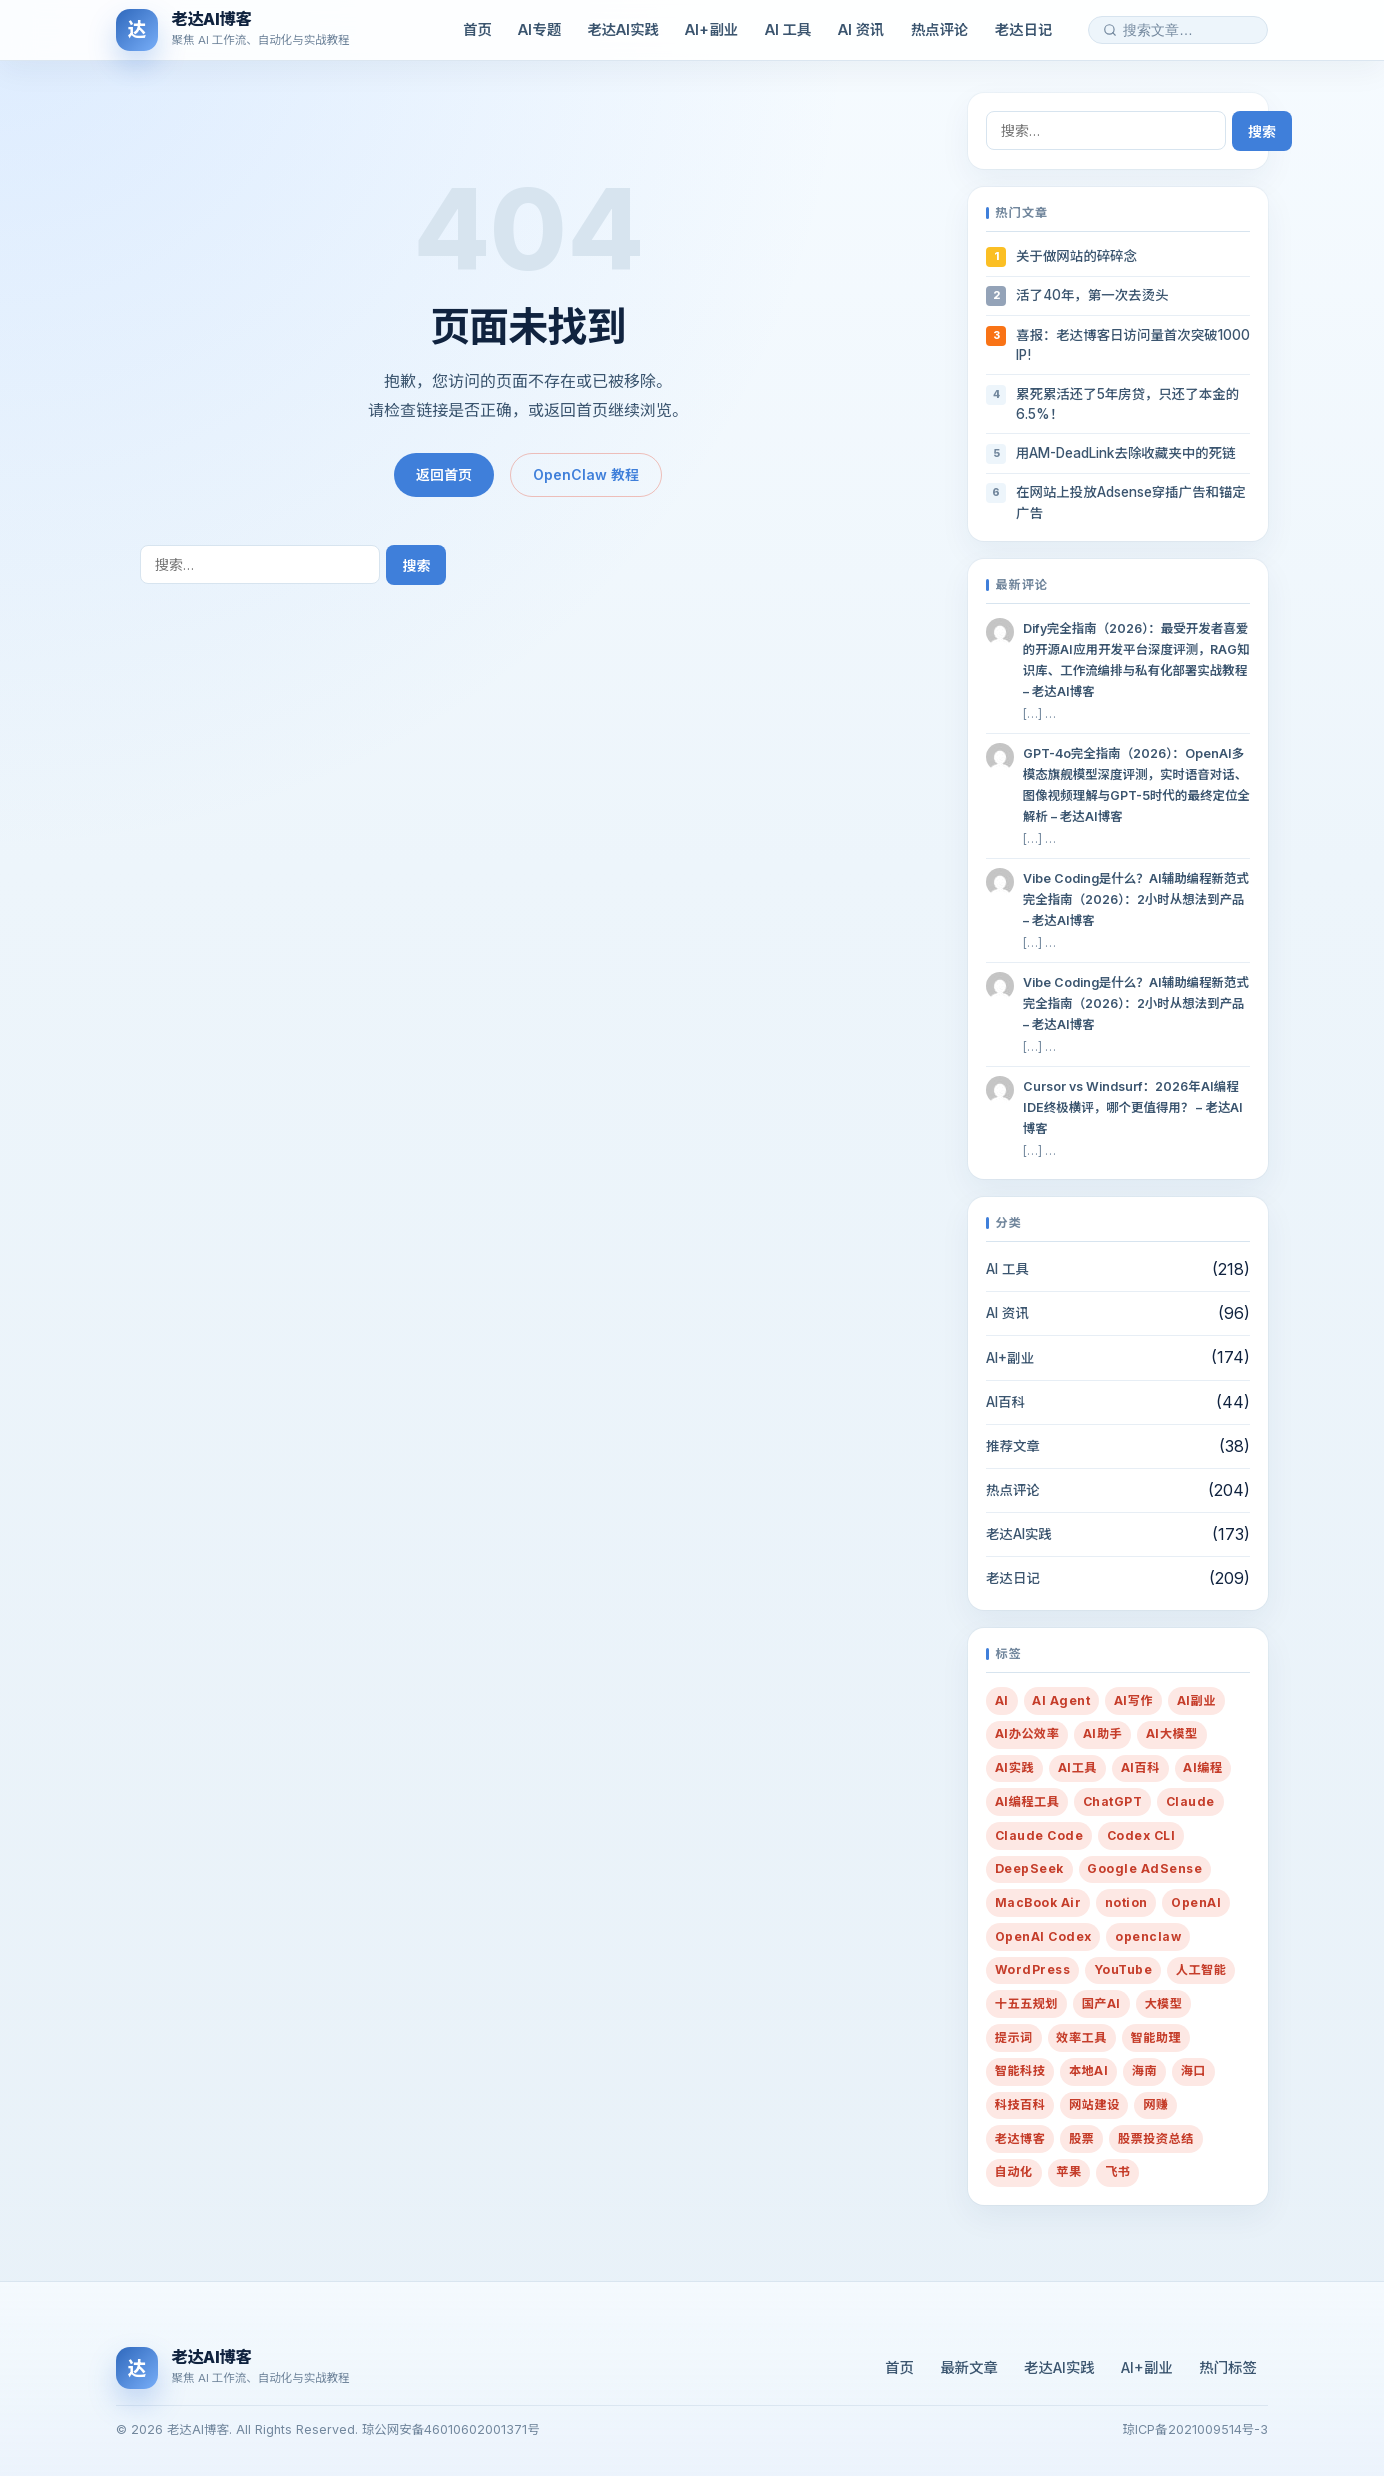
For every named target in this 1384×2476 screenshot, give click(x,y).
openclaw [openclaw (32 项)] (1148, 1936)
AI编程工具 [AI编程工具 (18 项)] (1027, 1801)
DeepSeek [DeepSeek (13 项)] (1029, 1868)
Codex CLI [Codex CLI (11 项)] (1141, 1835)
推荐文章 (1013, 1446)
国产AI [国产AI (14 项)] (1101, 2003)
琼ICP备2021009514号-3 (1195, 2429)
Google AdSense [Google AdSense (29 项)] (1144, 1868)
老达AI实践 (623, 29)
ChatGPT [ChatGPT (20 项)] (1112, 1801)
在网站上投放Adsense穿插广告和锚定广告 (1131, 502)
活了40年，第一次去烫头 (1092, 295)
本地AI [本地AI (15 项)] (1088, 2070)
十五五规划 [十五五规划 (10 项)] (1026, 2003)
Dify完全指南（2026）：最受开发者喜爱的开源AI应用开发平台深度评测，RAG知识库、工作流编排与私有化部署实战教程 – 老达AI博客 (1136, 660)
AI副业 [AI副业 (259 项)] (1196, 1700)
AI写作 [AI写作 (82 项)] (1133, 1700)
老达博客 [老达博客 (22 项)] (1020, 2138)
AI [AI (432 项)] (1002, 1700)
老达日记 (1024, 29)
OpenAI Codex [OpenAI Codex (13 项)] (1043, 1936)
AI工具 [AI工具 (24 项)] (1077, 1767)
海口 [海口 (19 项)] (1193, 2070)
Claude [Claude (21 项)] (1190, 1801)
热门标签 (1228, 2367)
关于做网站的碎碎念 (1076, 256)
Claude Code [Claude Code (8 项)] (1039, 1835)
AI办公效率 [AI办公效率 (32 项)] (1027, 1733)
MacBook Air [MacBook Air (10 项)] (1038, 1902)
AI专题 (539, 29)
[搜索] (1110, 30)
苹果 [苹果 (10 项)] (1068, 2171)
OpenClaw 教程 (586, 474)
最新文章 (969, 2367)
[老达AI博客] (233, 30)
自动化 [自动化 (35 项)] (1014, 2171)
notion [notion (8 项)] (1126, 1902)
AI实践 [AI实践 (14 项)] (1014, 1767)
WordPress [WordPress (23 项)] (1032, 1969)
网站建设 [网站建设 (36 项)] (1094, 2104)
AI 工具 (788, 29)
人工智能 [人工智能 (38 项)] (1201, 1969)
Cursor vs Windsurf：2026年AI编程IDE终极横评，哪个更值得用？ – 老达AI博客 (1133, 1107)
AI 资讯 (861, 29)
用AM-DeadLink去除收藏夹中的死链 (1125, 453)
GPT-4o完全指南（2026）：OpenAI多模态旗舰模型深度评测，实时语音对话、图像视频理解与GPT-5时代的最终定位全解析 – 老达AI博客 (1136, 785)
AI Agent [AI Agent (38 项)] (1061, 1700)
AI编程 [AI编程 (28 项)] (1202, 1767)
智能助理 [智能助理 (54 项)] (1156, 2037)
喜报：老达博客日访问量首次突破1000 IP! (1133, 345)
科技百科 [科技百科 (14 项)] (1020, 2104)
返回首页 (444, 474)
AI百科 (1005, 1402)
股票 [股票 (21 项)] (1081, 2138)
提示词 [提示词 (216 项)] (1014, 2037)
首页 (477, 29)
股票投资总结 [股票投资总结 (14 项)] (1156, 2138)
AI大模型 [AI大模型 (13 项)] (1172, 1733)
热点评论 (940, 29)
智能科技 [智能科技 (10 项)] (1020, 2070)
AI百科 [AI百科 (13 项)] (1140, 1767)
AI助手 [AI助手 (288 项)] (1102, 1733)
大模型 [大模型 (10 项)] (1163, 2003)
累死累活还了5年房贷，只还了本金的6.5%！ (1127, 404)
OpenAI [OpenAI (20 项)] (1196, 1902)
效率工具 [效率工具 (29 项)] (1081, 2037)
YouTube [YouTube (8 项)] (1123, 1969)
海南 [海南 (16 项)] (1144, 2070)
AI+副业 (711, 29)
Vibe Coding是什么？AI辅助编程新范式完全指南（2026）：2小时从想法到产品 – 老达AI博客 (1136, 899)
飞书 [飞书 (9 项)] (1117, 2171)
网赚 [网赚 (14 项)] (1155, 2104)
